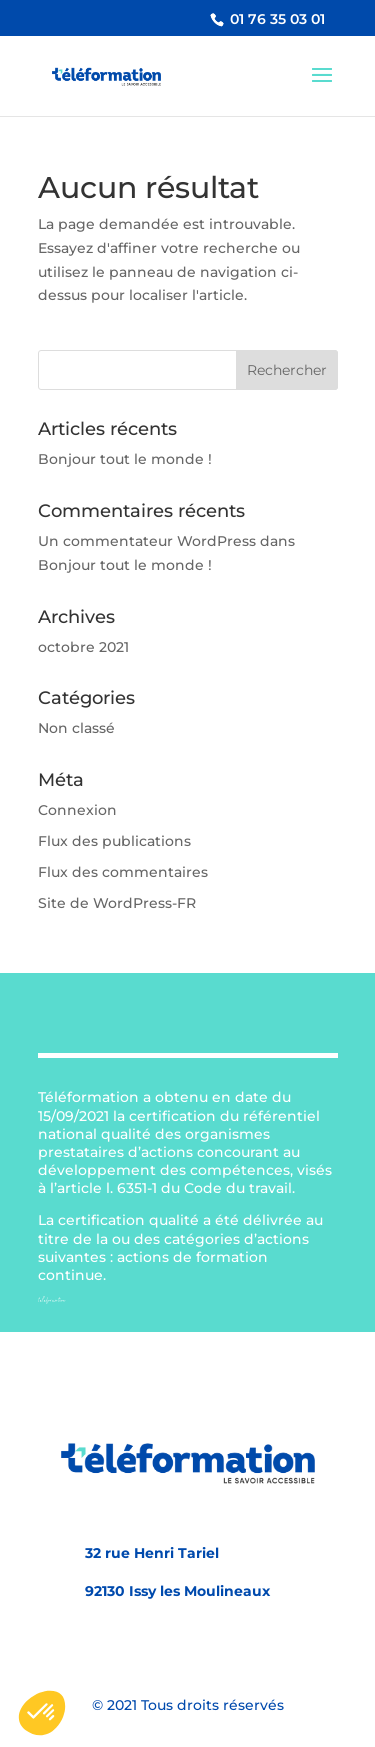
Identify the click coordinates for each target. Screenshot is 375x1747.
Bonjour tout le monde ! (125, 459)
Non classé (76, 728)
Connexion (77, 810)
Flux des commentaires (123, 872)
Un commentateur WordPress (147, 541)
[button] (42, 1713)
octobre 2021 (83, 647)
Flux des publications (114, 841)
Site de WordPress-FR (117, 903)
